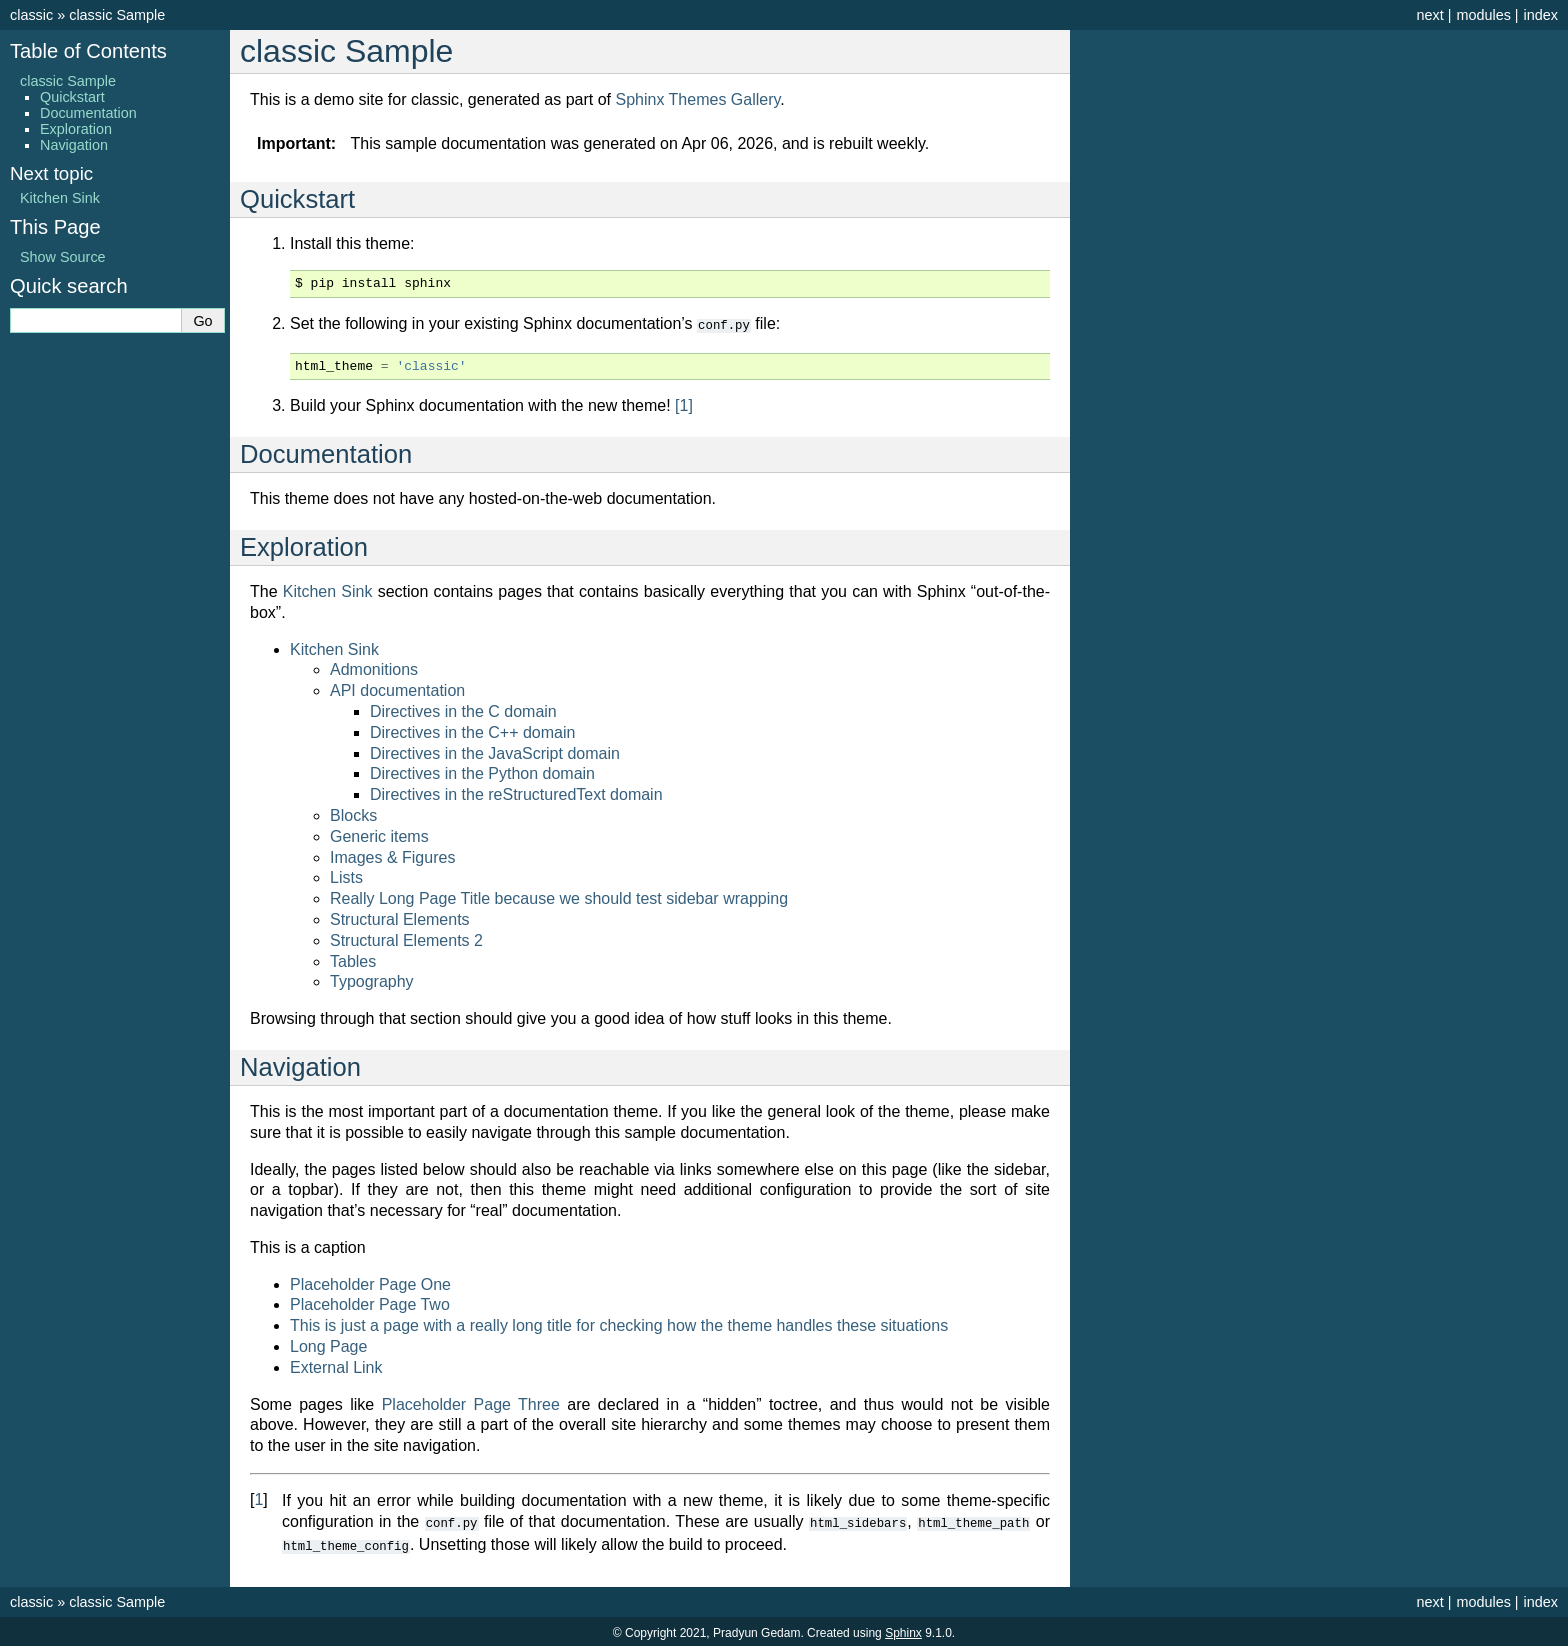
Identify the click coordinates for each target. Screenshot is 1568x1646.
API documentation (397, 689)
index (1541, 15)
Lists (346, 876)
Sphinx (903, 1630)
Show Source (63, 257)
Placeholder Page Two (370, 1303)
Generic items (379, 835)
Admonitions (374, 668)
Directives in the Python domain (482, 772)
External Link (336, 1366)
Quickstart (72, 97)
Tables (353, 960)
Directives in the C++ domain (472, 731)
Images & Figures (392, 856)
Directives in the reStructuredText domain (516, 793)
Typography (372, 980)
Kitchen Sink (334, 648)
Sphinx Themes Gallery (698, 99)
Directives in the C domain (463, 710)
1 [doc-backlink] (258, 1498)
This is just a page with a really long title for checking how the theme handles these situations (619, 1324)
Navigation (74, 145)
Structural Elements (400, 918)
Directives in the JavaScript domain (495, 752)
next (1429, 15)
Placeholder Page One (370, 1283)
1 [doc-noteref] (684, 404)
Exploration (76, 129)
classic (31, 15)
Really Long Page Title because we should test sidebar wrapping (559, 897)
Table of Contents (88, 51)
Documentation (88, 113)
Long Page (328, 1345)
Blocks (353, 814)
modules (1483, 15)
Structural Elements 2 (406, 939)
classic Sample (117, 15)
